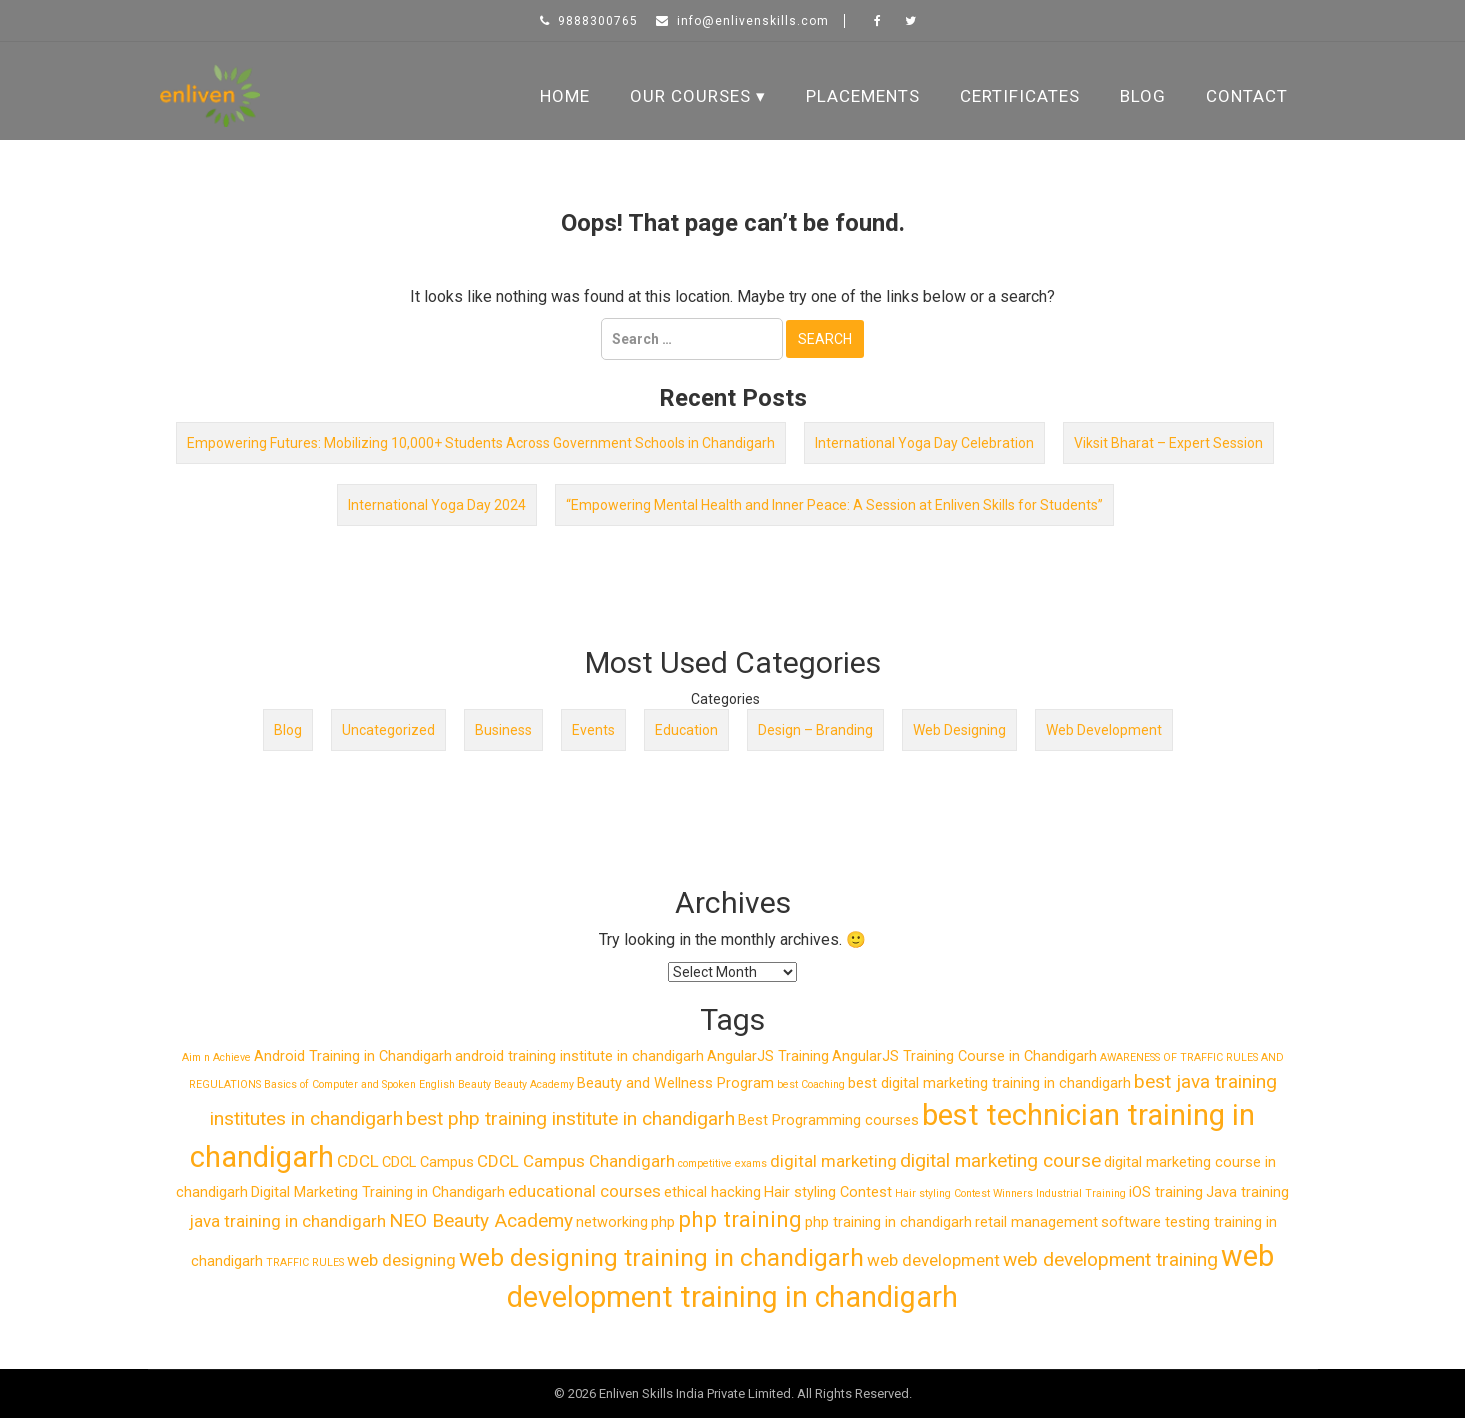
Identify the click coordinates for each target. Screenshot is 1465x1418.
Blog (1143, 96)
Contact (1247, 96)
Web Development (1104, 730)
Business (503, 730)
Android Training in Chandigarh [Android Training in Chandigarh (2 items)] (353, 1056)
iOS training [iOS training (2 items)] (1166, 1192)
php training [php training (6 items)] (740, 1219)
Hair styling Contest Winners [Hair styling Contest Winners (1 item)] (964, 1193)
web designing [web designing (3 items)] (401, 1260)
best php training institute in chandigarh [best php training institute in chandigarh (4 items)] (570, 1118)
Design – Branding (815, 730)
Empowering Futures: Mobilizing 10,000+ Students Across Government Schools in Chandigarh (481, 443)
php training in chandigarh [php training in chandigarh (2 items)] (888, 1222)
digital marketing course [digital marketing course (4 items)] (1000, 1160)
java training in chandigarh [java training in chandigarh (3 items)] (287, 1221)
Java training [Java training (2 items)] (1247, 1192)
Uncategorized (388, 730)
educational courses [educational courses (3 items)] (584, 1191)
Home (565, 96)
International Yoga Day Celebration (924, 443)
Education (686, 730)
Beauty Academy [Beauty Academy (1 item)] (534, 1084)
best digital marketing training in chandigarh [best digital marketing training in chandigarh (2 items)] (989, 1083)
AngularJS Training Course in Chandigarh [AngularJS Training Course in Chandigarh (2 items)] (964, 1056)
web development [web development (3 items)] (933, 1260)
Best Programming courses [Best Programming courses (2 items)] (828, 1120)
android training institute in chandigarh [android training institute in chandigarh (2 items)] (579, 1056)
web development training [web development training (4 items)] (1110, 1259)
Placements (863, 96)
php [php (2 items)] (663, 1222)
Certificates (1020, 96)
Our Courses (690, 96)
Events (593, 730)
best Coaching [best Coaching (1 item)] (811, 1084)
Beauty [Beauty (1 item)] (474, 1084)
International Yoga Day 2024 (437, 505)
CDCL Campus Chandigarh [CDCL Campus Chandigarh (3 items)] (576, 1161)
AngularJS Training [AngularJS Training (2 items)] (768, 1056)
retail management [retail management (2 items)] (1036, 1222)
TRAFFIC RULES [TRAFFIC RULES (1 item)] (305, 1262)
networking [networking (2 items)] (612, 1222)
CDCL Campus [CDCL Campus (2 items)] (428, 1162)
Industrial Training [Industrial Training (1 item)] (1081, 1193)
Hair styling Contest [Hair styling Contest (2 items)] (828, 1192)
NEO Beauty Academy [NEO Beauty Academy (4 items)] (481, 1220)
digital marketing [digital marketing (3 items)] (833, 1161)
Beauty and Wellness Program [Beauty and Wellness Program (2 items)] (675, 1083)
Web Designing (959, 730)
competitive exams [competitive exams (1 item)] (722, 1163)
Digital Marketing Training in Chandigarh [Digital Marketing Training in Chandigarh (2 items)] (378, 1192)
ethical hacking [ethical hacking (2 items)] (712, 1192)
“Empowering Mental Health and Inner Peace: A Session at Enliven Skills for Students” (834, 505)
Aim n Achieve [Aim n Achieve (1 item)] (216, 1057)
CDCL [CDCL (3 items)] (358, 1161)
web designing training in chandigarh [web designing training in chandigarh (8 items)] (661, 1257)
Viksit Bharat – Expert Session (1168, 443)
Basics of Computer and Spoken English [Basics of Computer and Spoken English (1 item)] (359, 1084)
